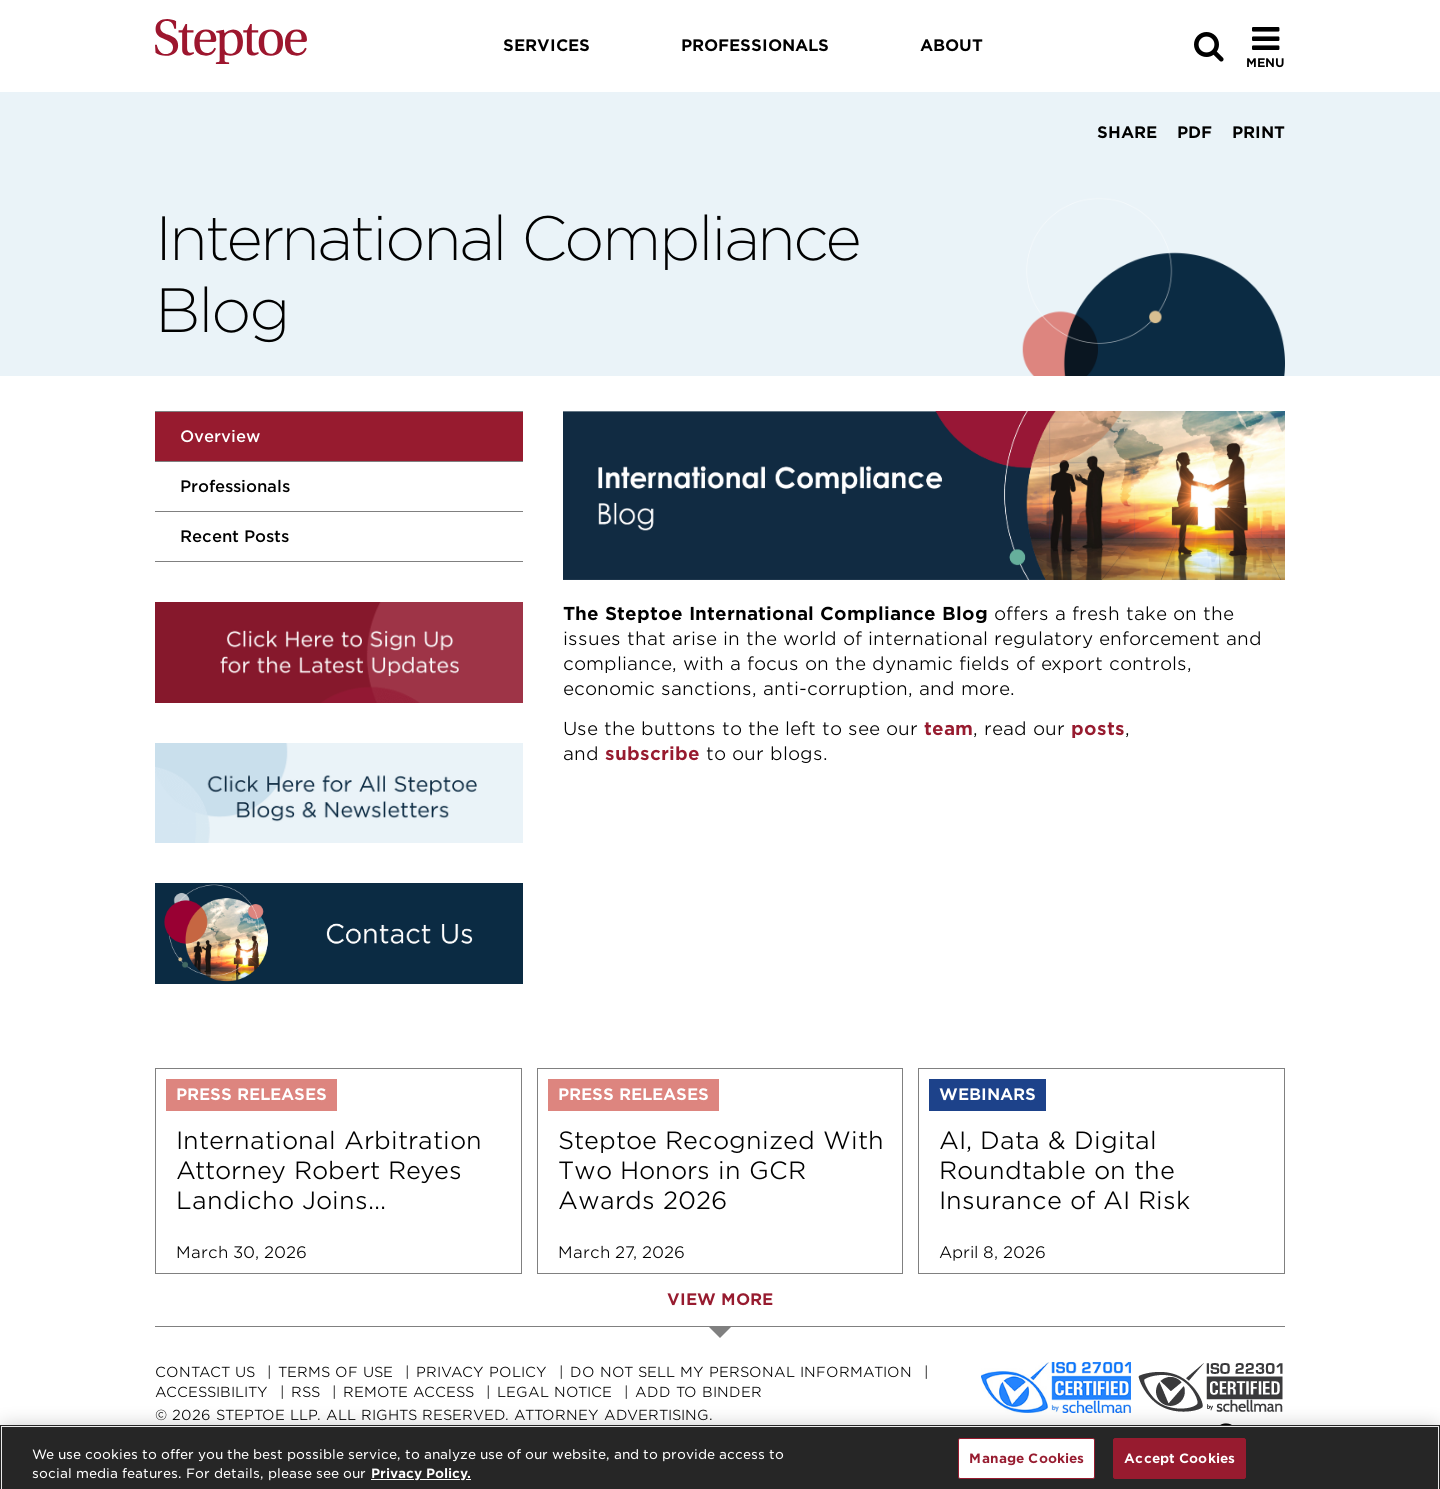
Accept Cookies (1179, 1466)
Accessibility (211, 1392)
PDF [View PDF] (1194, 132)
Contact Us (205, 1372)
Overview (220, 436)
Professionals (235, 486)
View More (720, 1299)
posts (1098, 728)
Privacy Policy (481, 1372)
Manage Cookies (1026, 1466)
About (951, 45)
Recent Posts (234, 536)
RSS (305, 1392)
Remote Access (408, 1392)
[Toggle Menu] (1265, 46)
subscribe (652, 753)
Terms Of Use (335, 1372)
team (948, 728)
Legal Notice (554, 1392)
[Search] (1209, 46)
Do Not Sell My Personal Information (741, 1372)
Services (546, 45)
